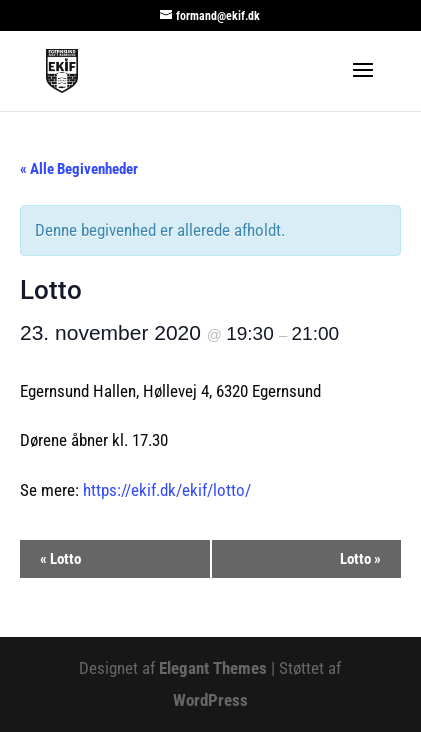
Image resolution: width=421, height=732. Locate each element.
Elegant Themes (213, 668)
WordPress (210, 700)
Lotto (60, 559)
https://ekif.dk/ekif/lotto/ (167, 490)
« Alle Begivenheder (79, 169)
